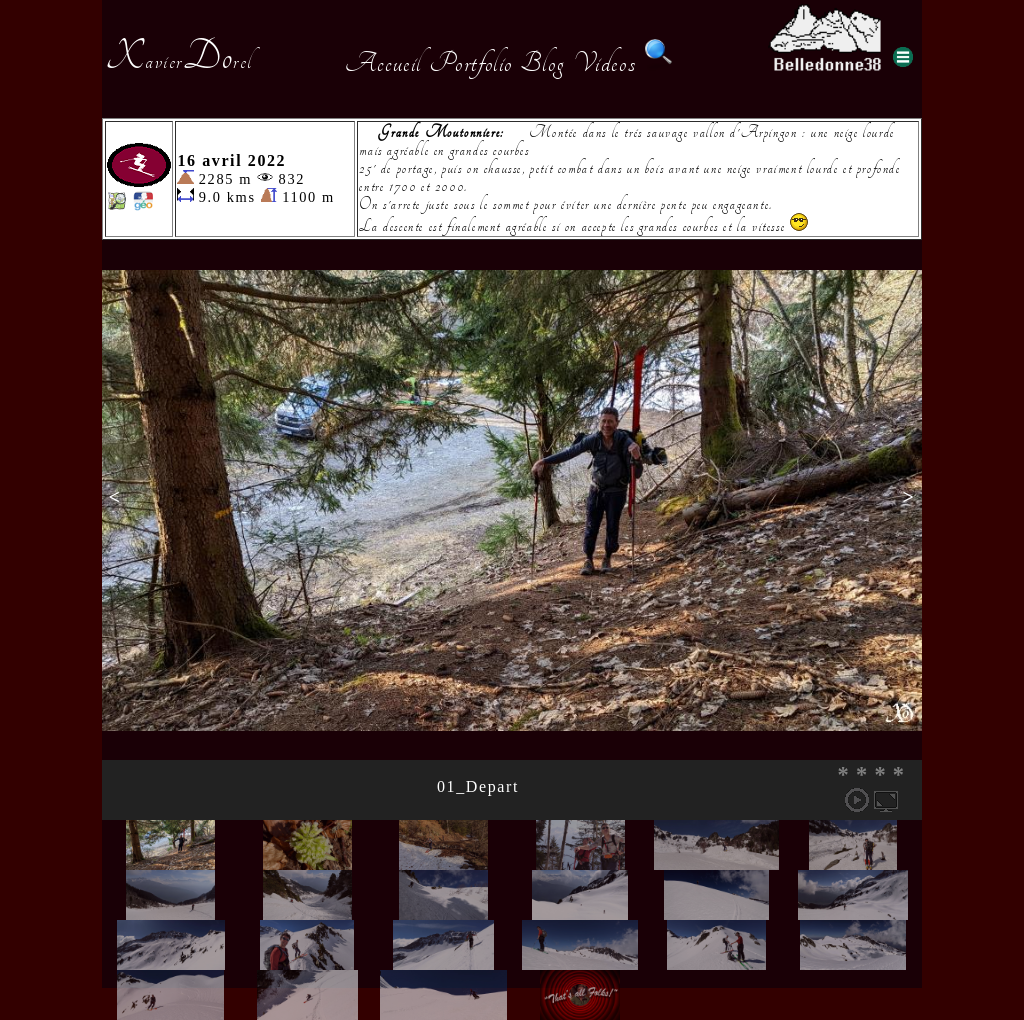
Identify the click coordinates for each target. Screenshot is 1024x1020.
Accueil (383, 63)
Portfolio (471, 63)
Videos (605, 63)
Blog (543, 63)
